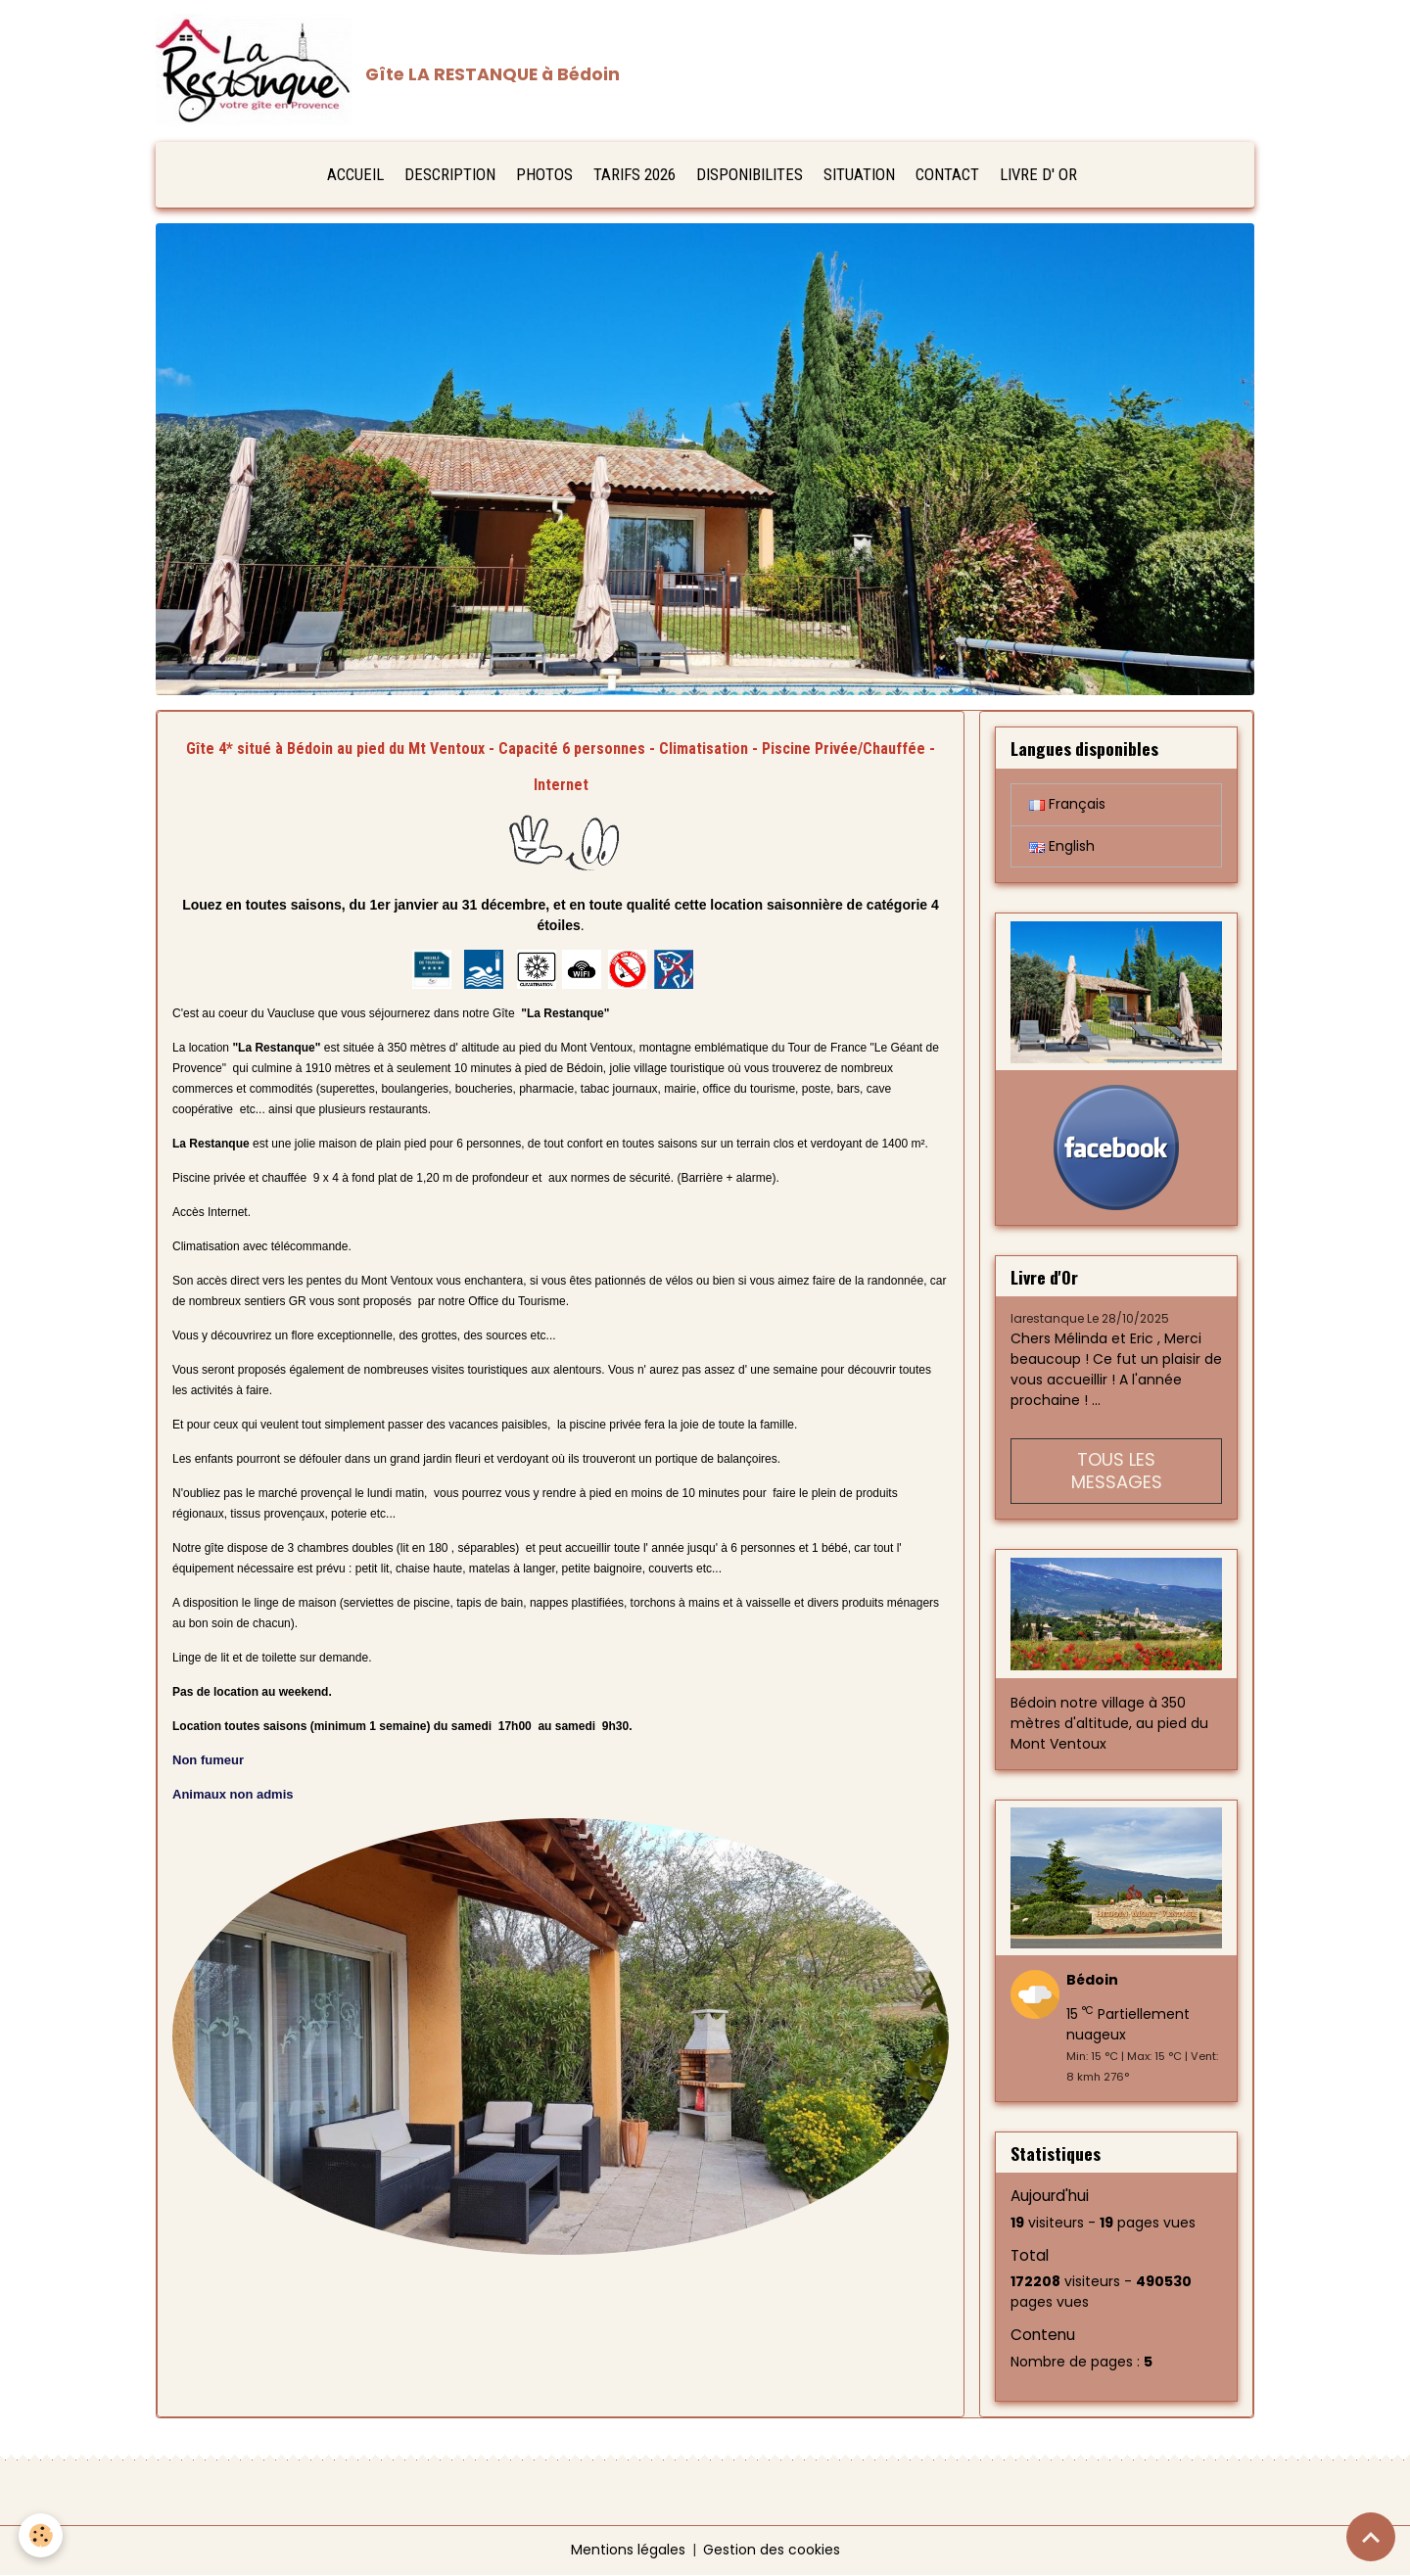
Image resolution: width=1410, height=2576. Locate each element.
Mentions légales (628, 2550)
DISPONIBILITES (749, 175)
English (1062, 847)
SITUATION (859, 175)
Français (1067, 805)
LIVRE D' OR (1038, 175)
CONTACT (947, 175)
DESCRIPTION (449, 175)
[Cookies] (42, 2535)
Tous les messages (1116, 1471)
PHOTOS (544, 175)
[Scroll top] (1370, 2536)
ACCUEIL (355, 175)
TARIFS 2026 (634, 175)
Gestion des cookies (771, 2550)
